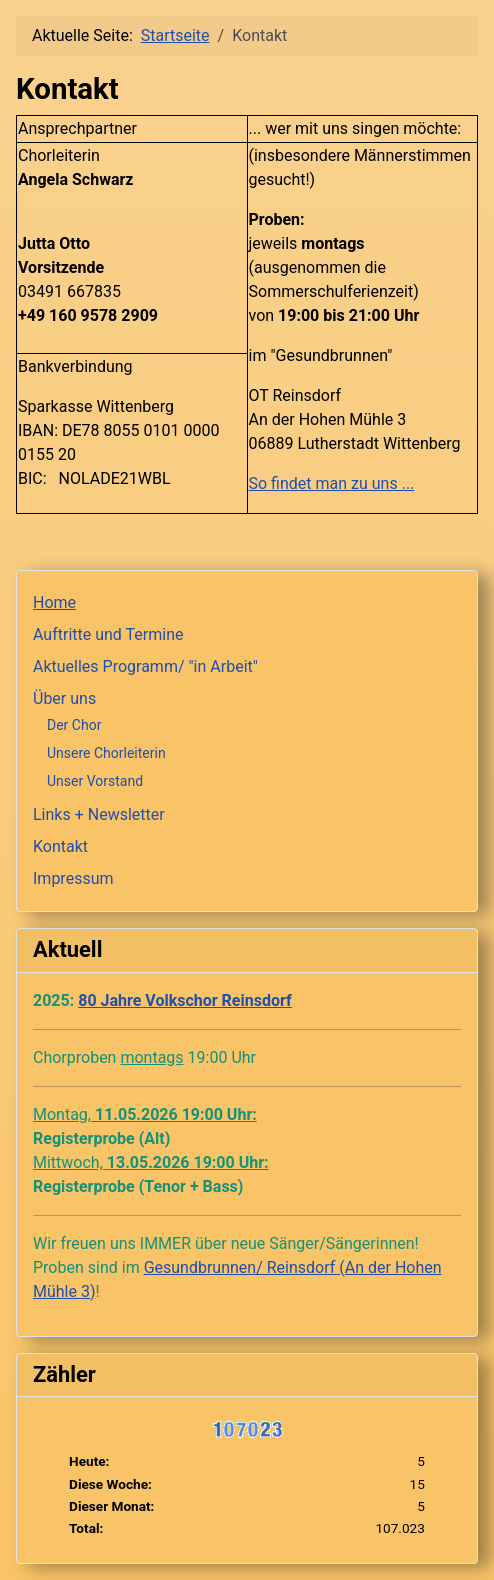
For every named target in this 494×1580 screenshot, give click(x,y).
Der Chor (74, 725)
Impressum (73, 878)
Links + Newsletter (99, 814)
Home (54, 602)
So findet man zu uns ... (332, 483)
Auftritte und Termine (108, 634)
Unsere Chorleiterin (106, 753)
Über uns (64, 698)
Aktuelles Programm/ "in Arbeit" (145, 666)
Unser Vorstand (95, 781)
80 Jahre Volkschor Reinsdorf (185, 1000)
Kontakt (60, 846)
